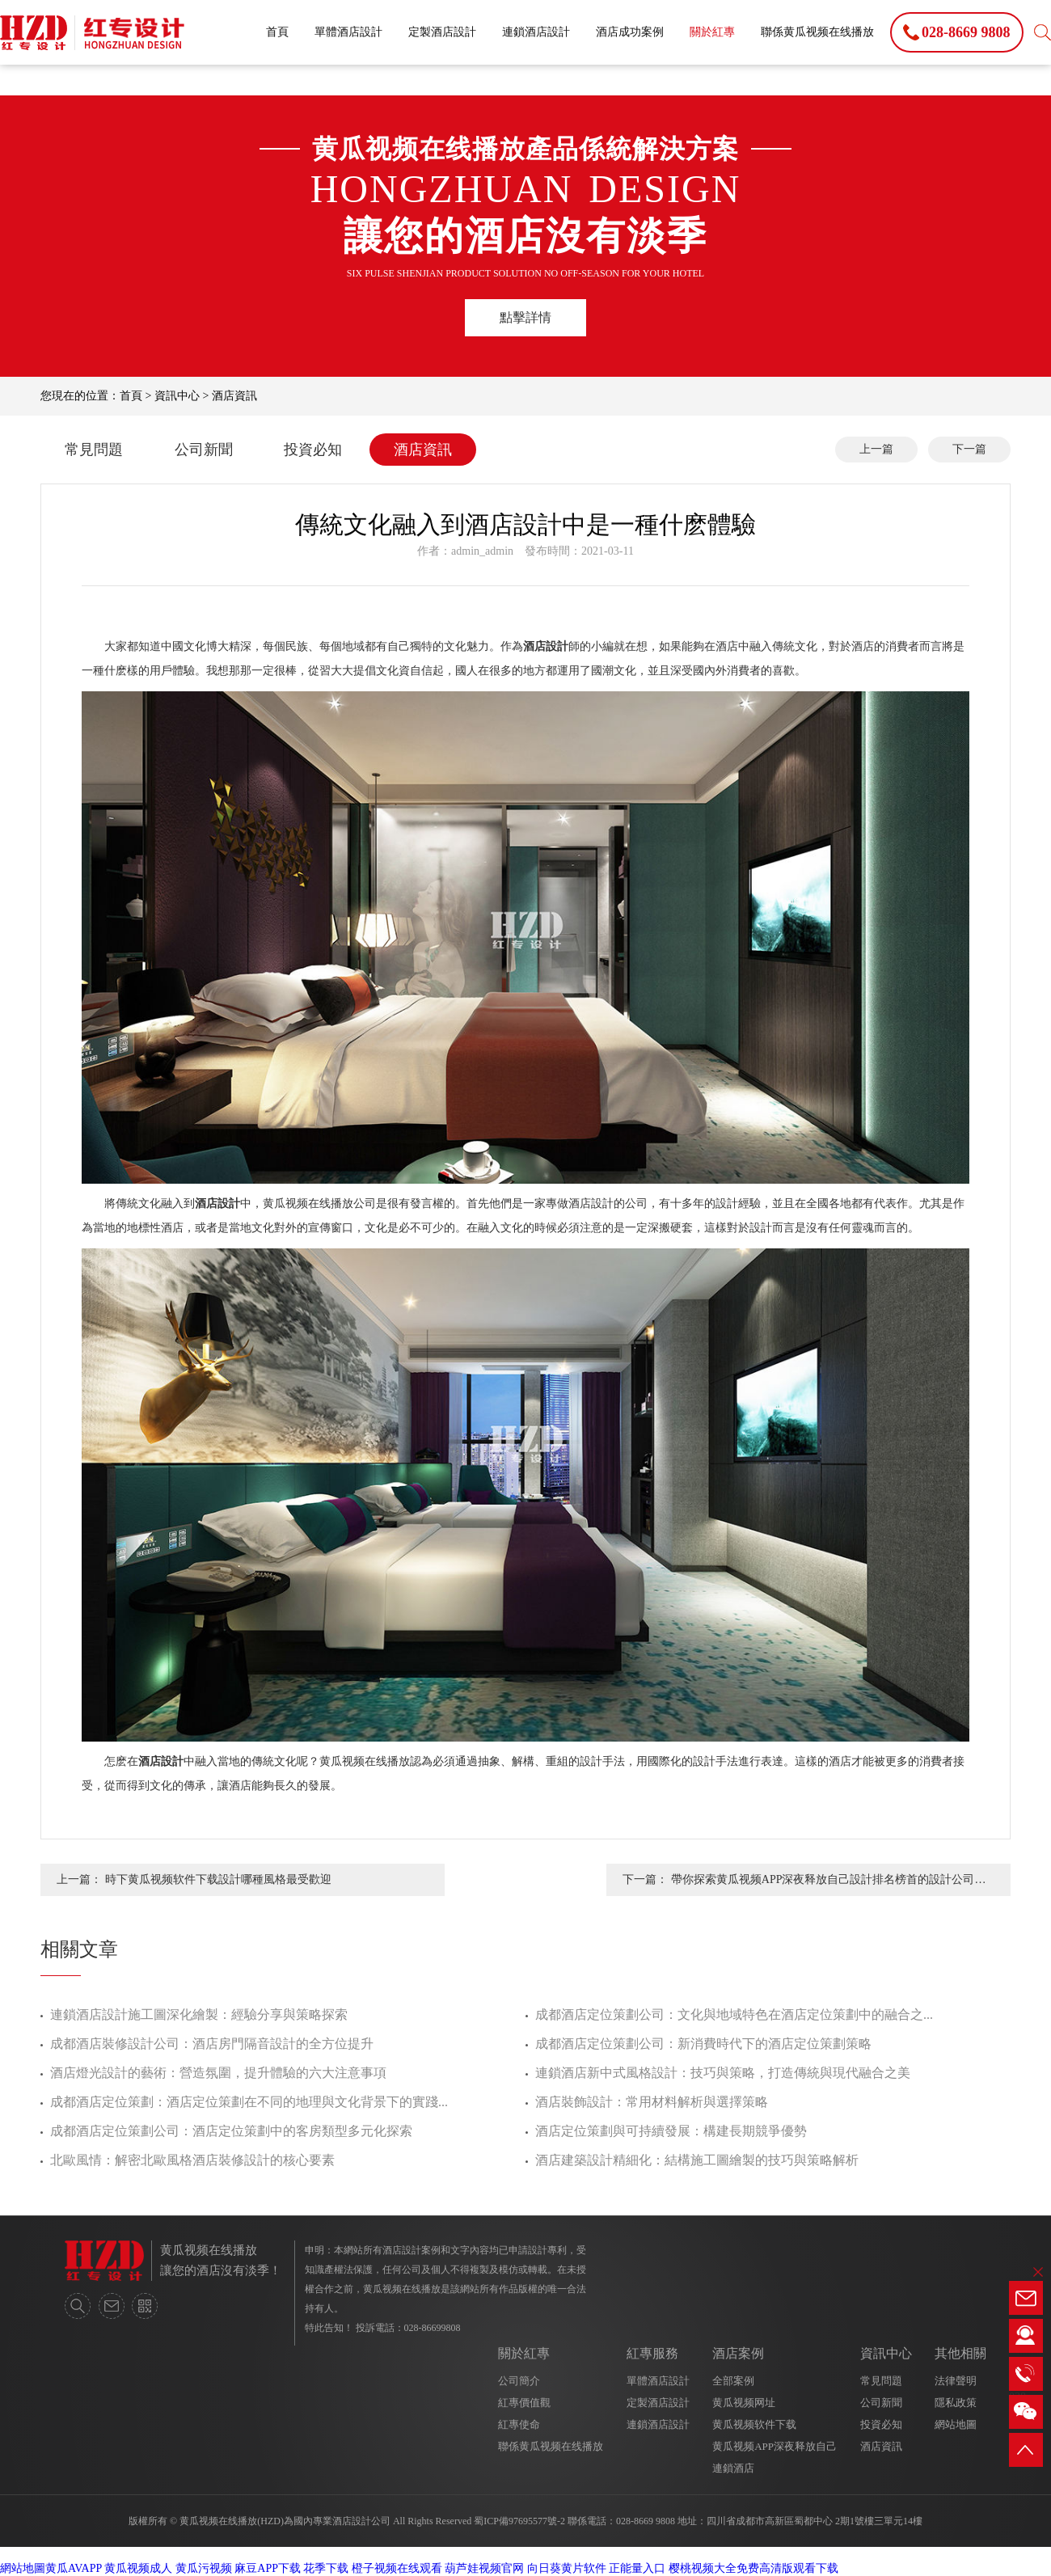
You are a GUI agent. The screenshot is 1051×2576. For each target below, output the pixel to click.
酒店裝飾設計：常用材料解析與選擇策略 (651, 2102)
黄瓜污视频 (203, 2568)
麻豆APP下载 (267, 2568)
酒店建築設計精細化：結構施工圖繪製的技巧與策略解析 (697, 2160)
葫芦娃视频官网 (484, 2568)
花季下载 (325, 2568)
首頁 (277, 32)
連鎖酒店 (733, 2468)
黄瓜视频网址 (743, 2403)
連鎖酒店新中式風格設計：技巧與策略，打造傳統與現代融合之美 (722, 2073)
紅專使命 (519, 2424)
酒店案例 (738, 2353)
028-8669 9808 (645, 2521)
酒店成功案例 (630, 32)
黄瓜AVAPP (73, 2568)
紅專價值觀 (524, 2403)
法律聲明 (956, 2381)
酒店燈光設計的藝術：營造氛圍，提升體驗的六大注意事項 (218, 2073)
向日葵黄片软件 (566, 2568)
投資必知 (313, 449)
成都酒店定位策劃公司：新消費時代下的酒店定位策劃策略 (703, 2043)
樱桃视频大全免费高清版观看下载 (753, 2568)
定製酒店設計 (442, 32)
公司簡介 (519, 2381)
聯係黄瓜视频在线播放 (817, 32)
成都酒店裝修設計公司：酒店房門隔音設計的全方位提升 (212, 2043)
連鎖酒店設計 (536, 32)
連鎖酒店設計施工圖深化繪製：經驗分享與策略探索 (199, 2014)
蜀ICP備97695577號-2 (519, 2521)
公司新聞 (204, 449)
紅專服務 (652, 2353)
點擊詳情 (525, 317)
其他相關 (960, 2353)
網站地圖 (956, 2424)
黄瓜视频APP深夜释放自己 (774, 2446)
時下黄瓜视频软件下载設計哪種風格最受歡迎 (218, 1879)
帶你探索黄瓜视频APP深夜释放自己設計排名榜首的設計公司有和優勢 (828, 1884)
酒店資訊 (234, 396)
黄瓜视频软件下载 (754, 2424)
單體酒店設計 (348, 32)
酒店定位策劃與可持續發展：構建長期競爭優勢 (671, 2131)
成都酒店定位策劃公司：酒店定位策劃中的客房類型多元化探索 (231, 2131)
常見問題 (94, 449)
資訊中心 (177, 396)
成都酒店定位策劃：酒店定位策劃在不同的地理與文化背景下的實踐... (249, 2102)
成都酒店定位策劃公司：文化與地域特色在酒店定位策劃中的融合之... (734, 2014)
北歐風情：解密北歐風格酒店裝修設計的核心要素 (192, 2160)
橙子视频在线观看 (397, 2568)
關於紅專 (712, 32)
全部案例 (733, 2381)
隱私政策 (956, 2403)
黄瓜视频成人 (138, 2568)
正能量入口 (637, 2568)
